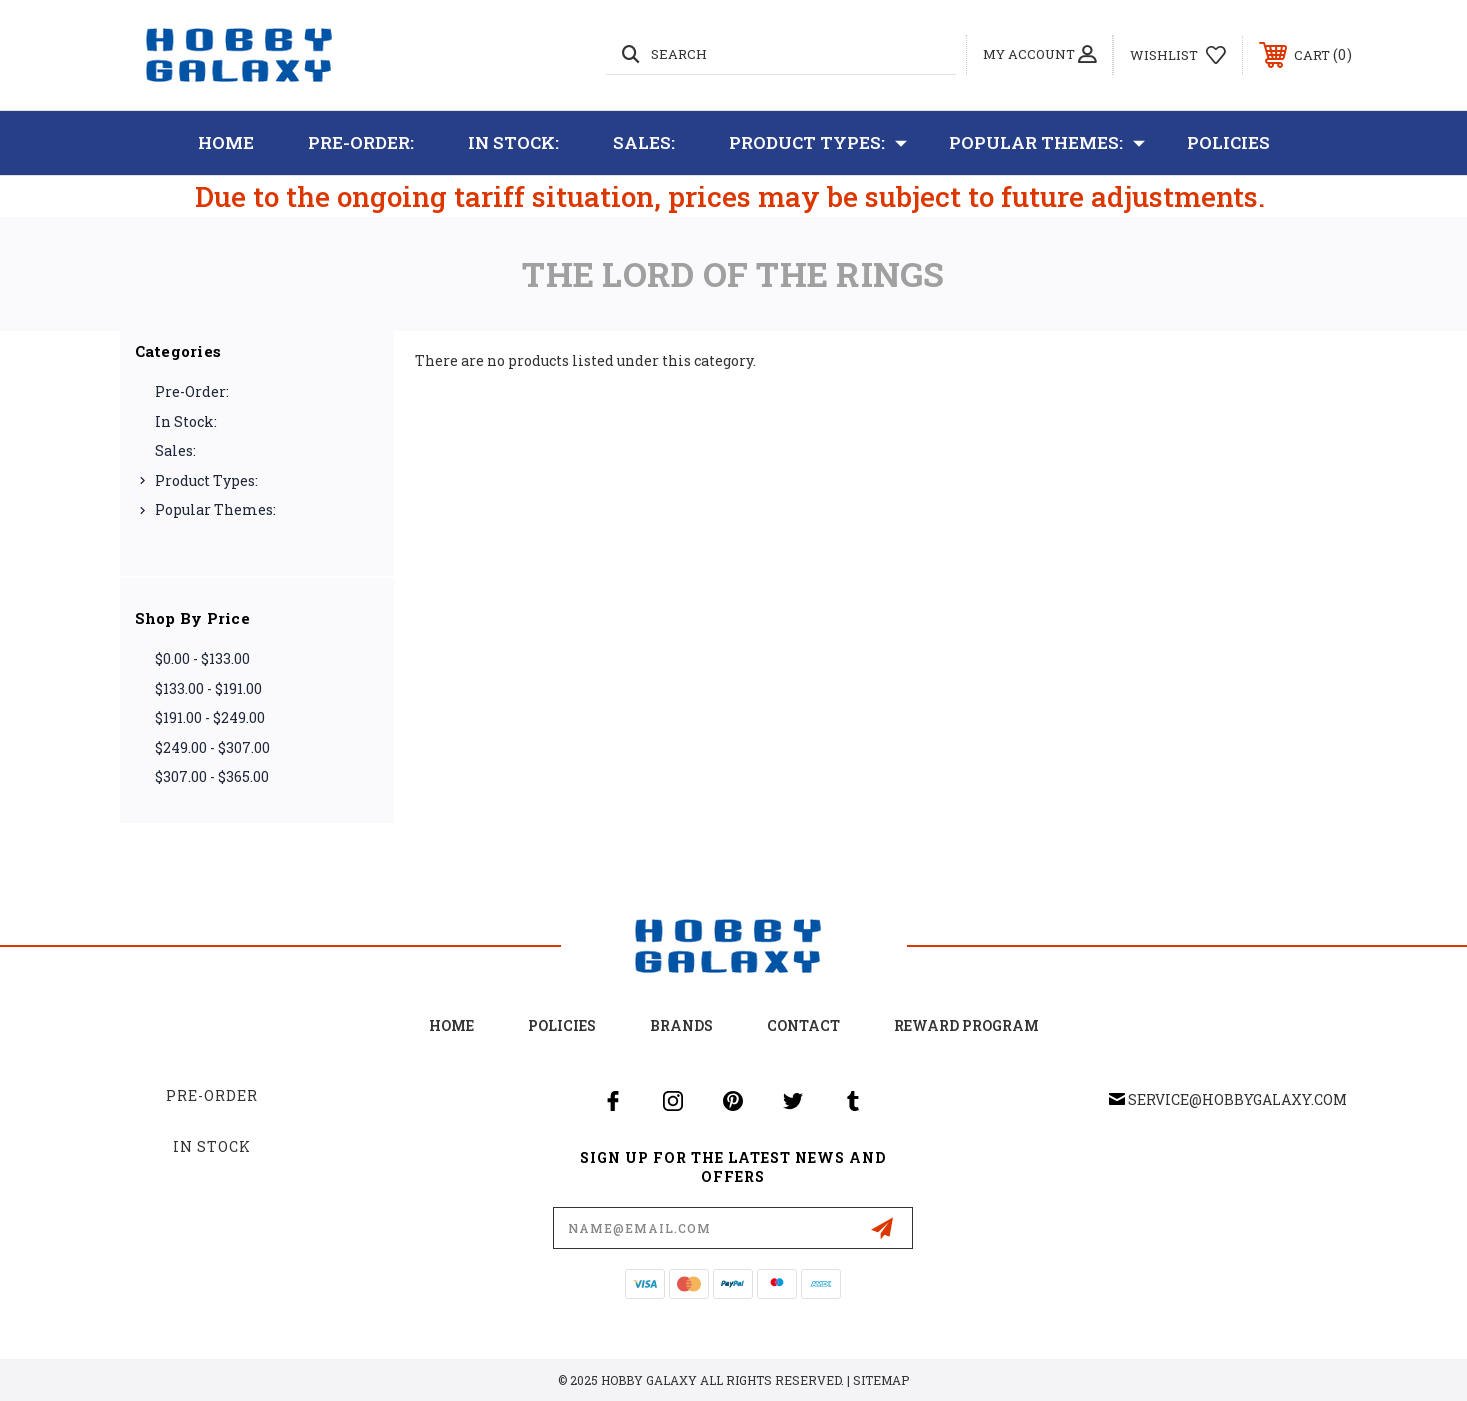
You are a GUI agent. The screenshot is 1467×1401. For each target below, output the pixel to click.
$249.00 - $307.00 (212, 747)
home (451, 1025)
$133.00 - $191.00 (208, 688)
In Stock (212, 1146)
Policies (1228, 142)
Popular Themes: (1047, 143)
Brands (681, 1025)
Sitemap (881, 1380)
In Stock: (513, 142)
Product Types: (818, 143)
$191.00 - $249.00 (210, 717)
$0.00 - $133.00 (202, 658)
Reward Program (966, 1025)
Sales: (644, 142)
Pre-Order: (361, 142)
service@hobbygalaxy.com (1237, 1099)
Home (226, 142)
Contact (803, 1025)
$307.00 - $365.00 (212, 776)
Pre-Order (212, 1095)
